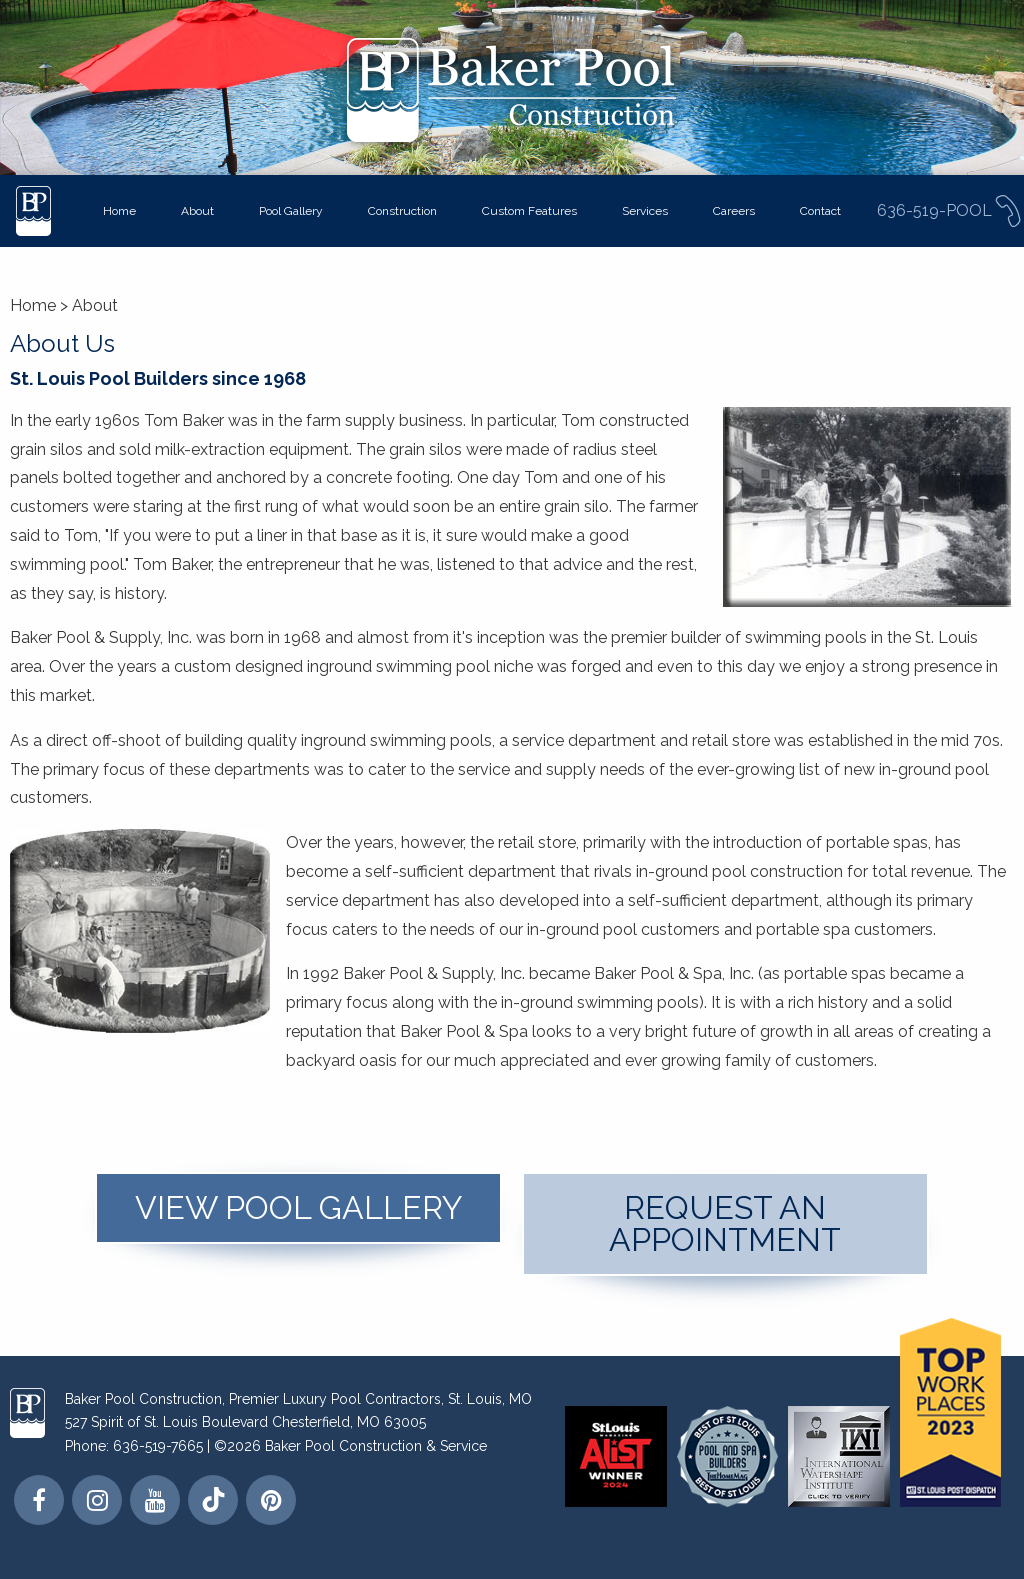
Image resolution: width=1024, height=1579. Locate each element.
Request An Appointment (725, 1223)
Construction (402, 211)
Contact (820, 211)
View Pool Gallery (299, 1207)
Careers (734, 211)
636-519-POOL (950, 211)
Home (119, 211)
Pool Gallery (291, 211)
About (197, 211)
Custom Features (529, 211)
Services (645, 211)
